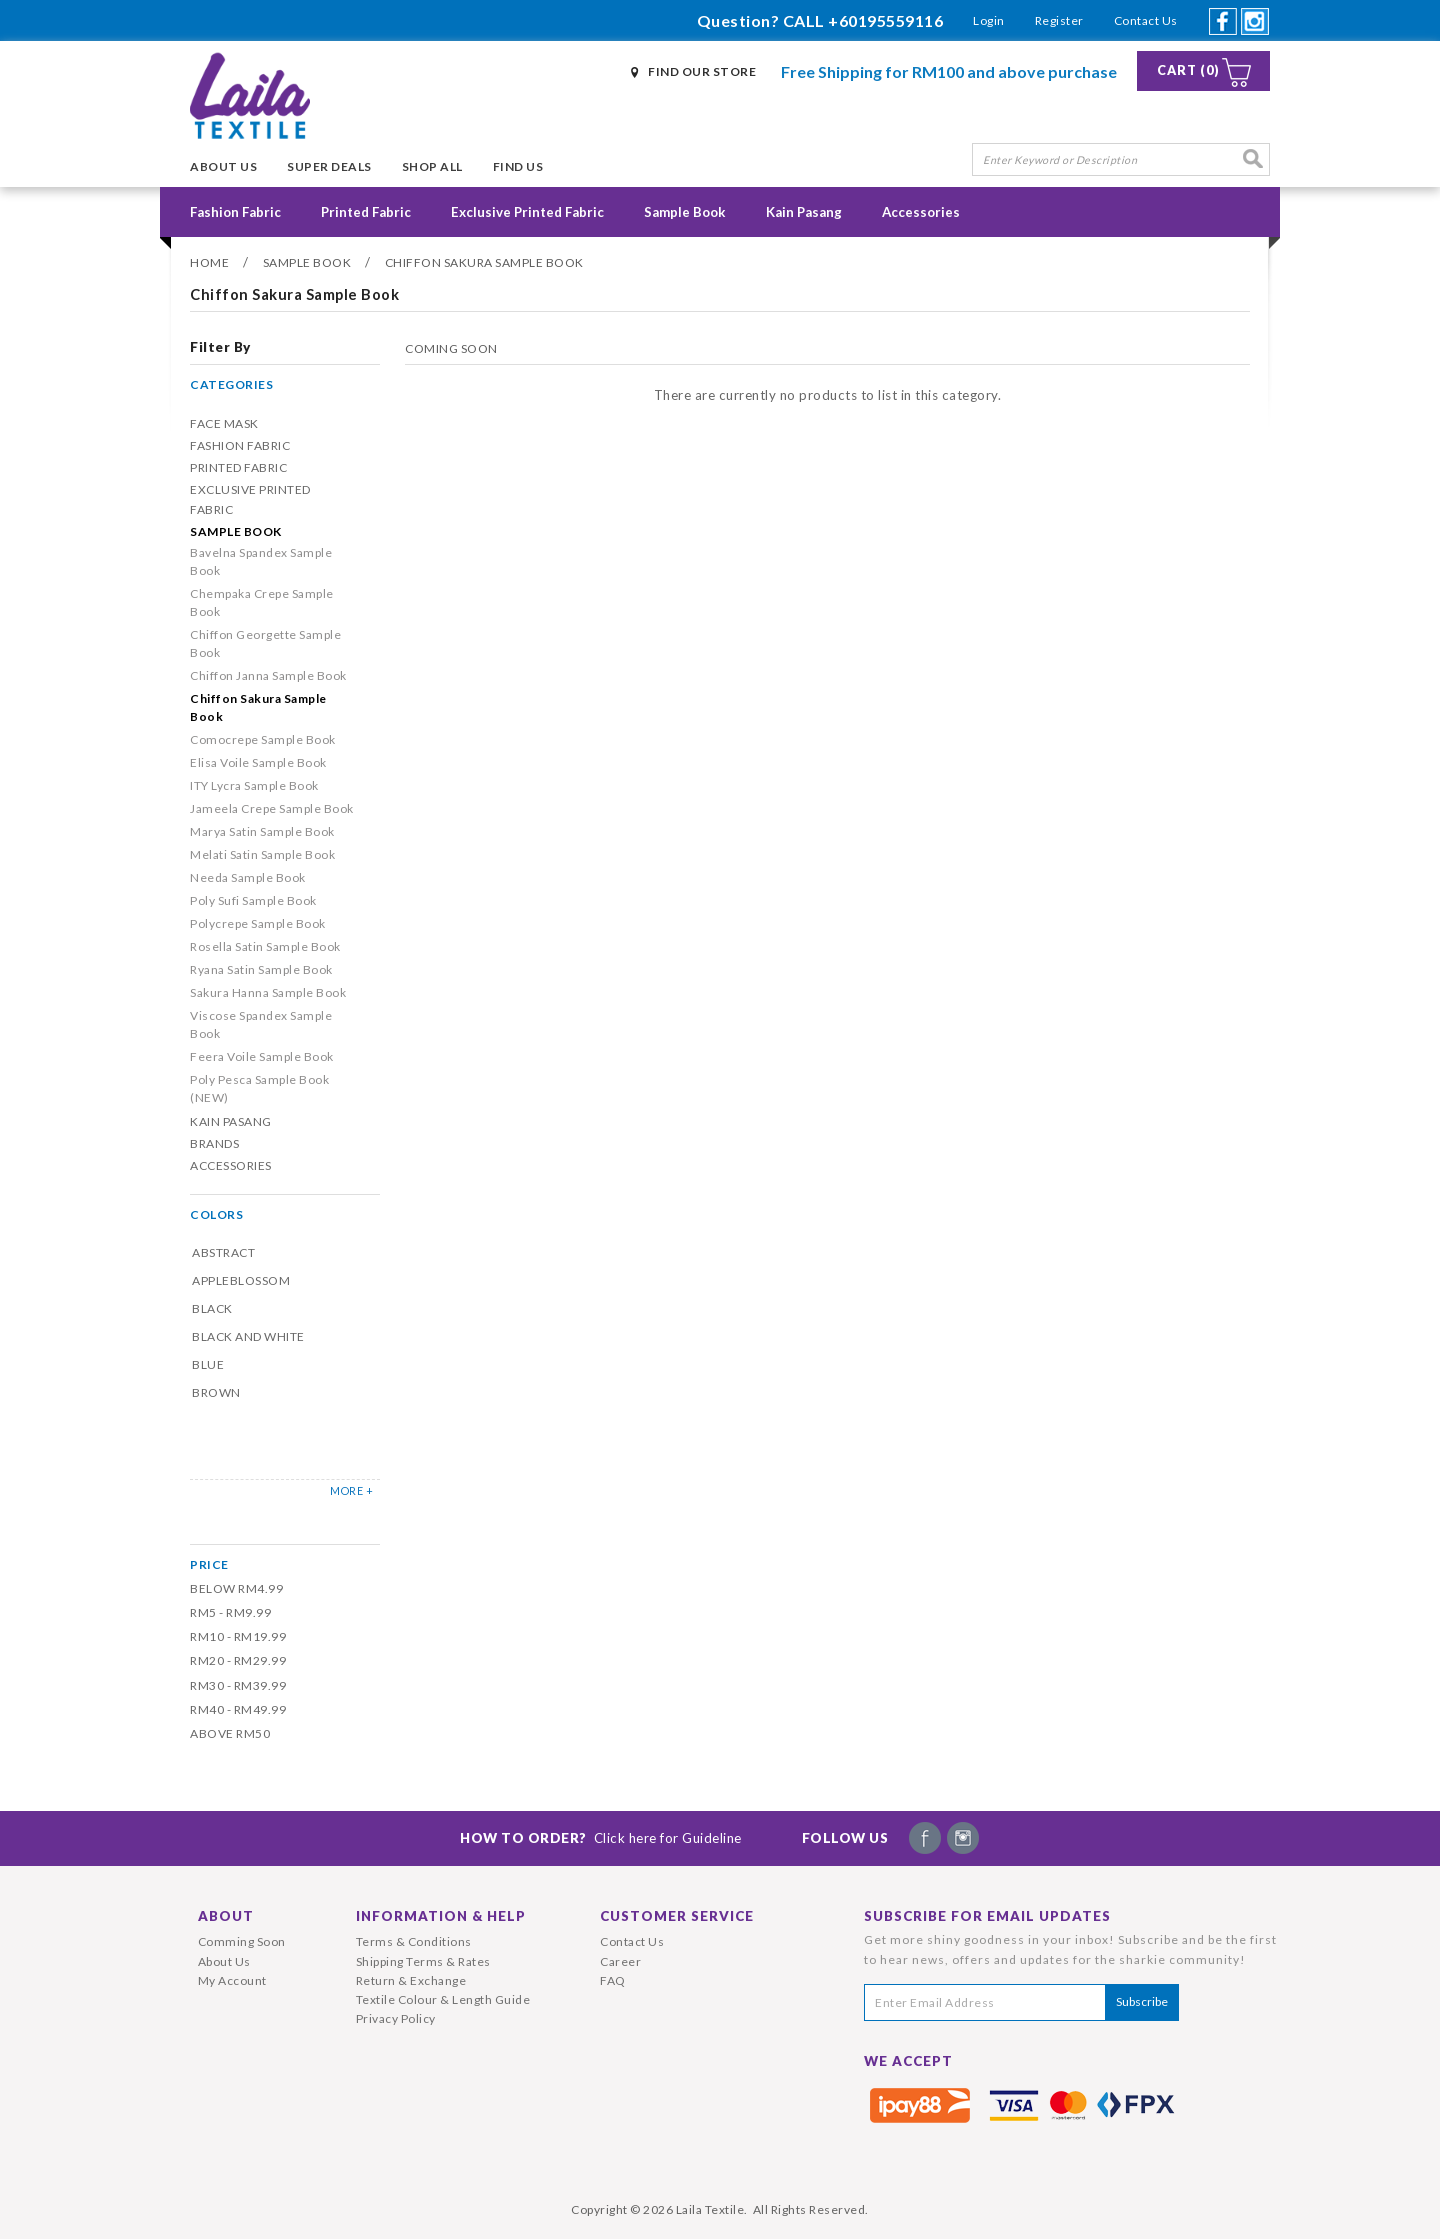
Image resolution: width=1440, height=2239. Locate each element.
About (226, 1916)
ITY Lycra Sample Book (254, 785)
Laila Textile (710, 2209)
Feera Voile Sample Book (262, 1056)
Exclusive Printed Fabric (527, 212)
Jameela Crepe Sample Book (272, 808)
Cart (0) (1188, 70)
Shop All (432, 166)
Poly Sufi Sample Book (253, 900)
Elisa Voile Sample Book (258, 762)
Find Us (518, 166)
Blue (208, 1364)
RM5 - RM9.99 (230, 1612)
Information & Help (441, 1916)
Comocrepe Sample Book (263, 739)
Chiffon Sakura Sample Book (484, 262)
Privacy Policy (396, 2018)
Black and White (248, 1336)
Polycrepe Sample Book (258, 923)
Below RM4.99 (236, 1588)
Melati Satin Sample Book (262, 854)
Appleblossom (241, 1280)
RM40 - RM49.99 (238, 1709)
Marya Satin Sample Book (262, 831)
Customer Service (677, 1916)
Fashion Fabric (235, 212)
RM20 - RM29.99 (238, 1660)
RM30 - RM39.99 (238, 1685)
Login (989, 20)
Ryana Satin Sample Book (261, 969)
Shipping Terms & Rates (423, 1961)
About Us (223, 166)
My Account (232, 1980)
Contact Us (1146, 20)
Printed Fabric (366, 212)
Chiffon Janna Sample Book (268, 675)
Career (620, 1961)
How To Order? (601, 1838)
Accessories (921, 212)
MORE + (351, 1490)
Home (209, 262)
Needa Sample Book (248, 877)
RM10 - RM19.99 (238, 1636)
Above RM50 (230, 1733)
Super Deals (329, 166)
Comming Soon (242, 1941)
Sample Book (685, 212)
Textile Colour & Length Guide (443, 1999)
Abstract (223, 1252)
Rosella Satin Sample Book (265, 946)
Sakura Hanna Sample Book (268, 992)
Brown (216, 1392)
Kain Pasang (804, 212)
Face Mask (224, 423)
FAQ (613, 1980)
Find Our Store (702, 71)
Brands (214, 1143)
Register (1059, 20)
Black (212, 1308)
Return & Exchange (411, 1980)
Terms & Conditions (414, 1941)
